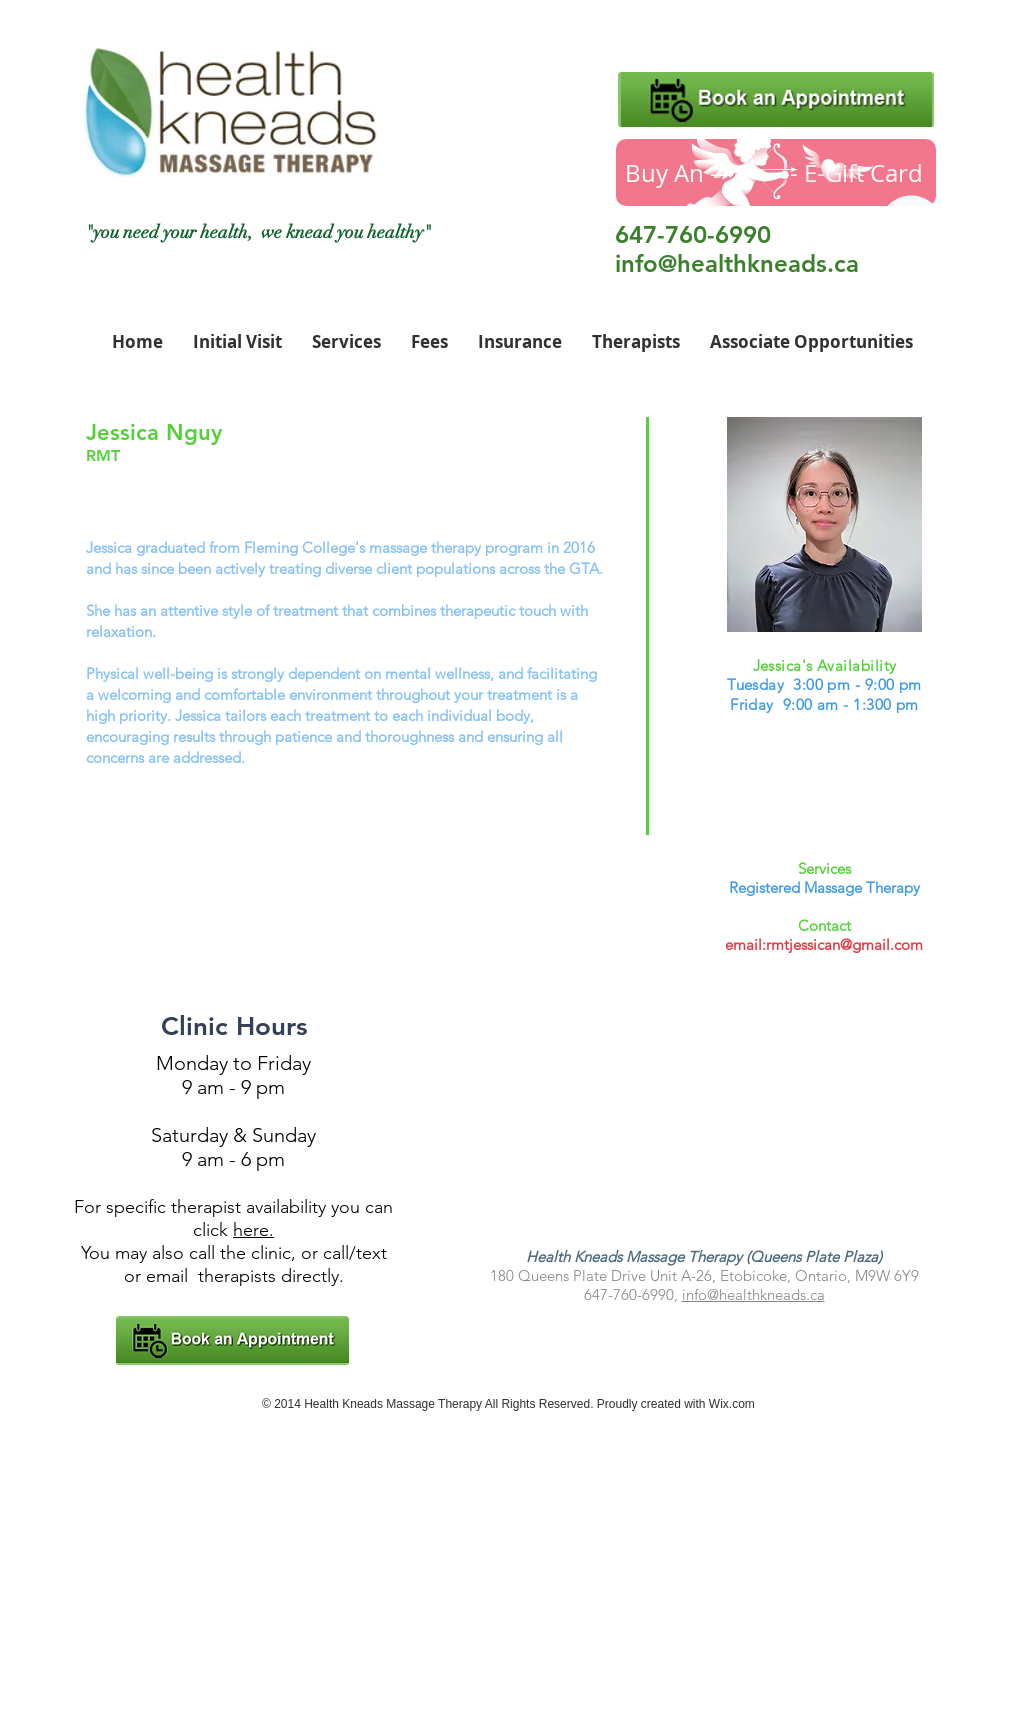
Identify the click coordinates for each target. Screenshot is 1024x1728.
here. (253, 1230)
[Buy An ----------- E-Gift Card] (776, 172)
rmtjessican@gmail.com (844, 944)
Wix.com (732, 1404)
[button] (636, 342)
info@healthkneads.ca (737, 263)
